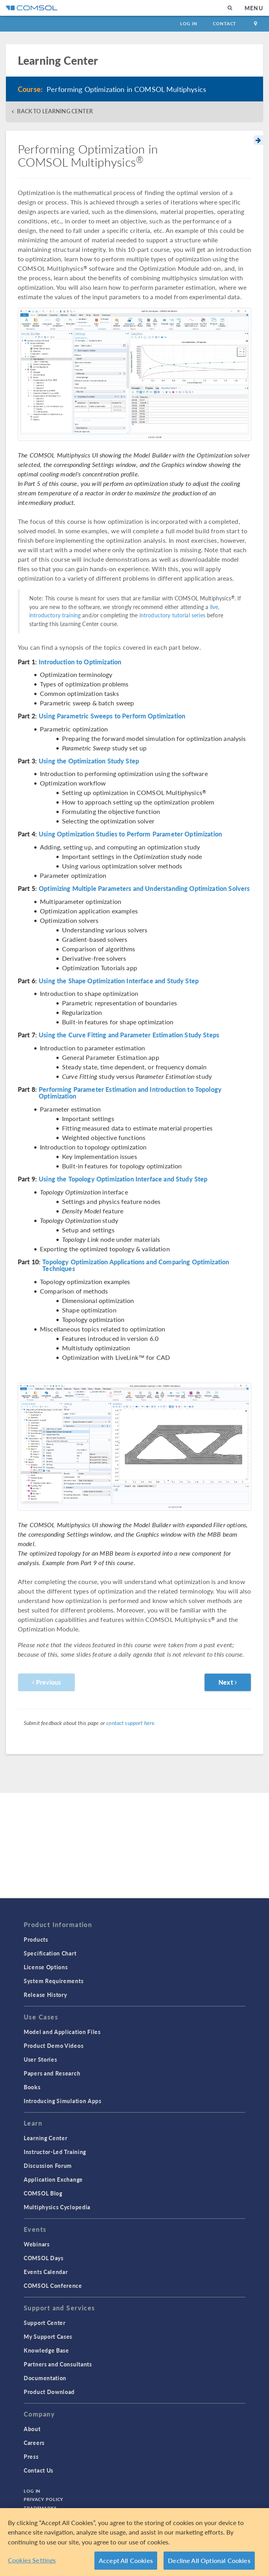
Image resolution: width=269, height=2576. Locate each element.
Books (32, 2087)
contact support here (130, 1723)
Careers (34, 2443)
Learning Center (46, 2138)
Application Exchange (53, 2179)
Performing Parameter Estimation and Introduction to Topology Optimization (130, 1093)
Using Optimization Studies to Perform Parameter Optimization (130, 834)
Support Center (45, 2323)
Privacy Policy (43, 2499)
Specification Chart (50, 1953)
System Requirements (53, 1981)
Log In (188, 23)
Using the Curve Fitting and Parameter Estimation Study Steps (129, 1035)
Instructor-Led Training (55, 2152)
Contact (224, 23)
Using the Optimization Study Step (89, 761)
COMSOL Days (44, 2258)
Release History (45, 1995)
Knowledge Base (46, 2350)
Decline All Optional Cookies (209, 2560)
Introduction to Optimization (80, 662)
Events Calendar (46, 2272)
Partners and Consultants (58, 2364)
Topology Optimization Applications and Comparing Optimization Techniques (135, 1265)
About (32, 2429)
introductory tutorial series (172, 615)
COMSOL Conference (53, 2285)
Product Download (49, 2392)
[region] (134, 2542)
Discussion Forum (48, 2165)
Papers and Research (52, 2073)
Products (36, 1939)
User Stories (40, 2059)
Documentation (45, 2378)
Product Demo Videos (53, 2045)
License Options (46, 1967)
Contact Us (38, 2470)
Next (227, 1682)
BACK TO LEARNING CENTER (54, 111)
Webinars (37, 2244)
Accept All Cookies (126, 2560)
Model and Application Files (62, 2032)
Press (31, 2456)
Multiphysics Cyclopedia (57, 2207)
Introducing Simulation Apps (63, 2101)
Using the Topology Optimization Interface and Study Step (123, 1179)
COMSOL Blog (43, 2193)
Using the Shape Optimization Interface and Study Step (119, 980)
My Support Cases (48, 2336)
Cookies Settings (32, 2560)
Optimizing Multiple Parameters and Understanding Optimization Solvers (144, 888)
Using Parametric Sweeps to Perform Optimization (112, 716)
